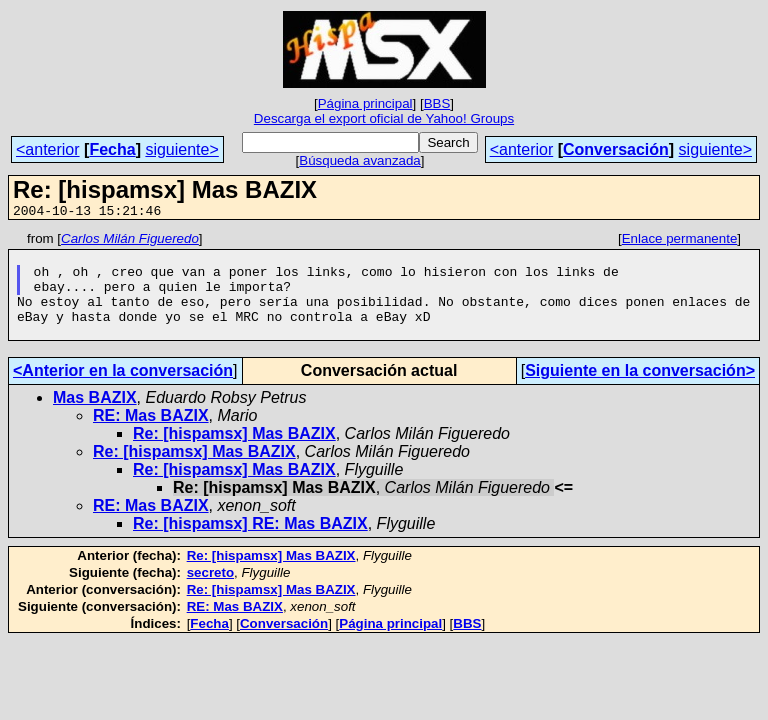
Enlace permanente (680, 241)
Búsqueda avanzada (360, 160)
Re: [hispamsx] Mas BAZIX (234, 454)
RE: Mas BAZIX (151, 436)
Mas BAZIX (95, 418)
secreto (210, 593)
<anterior (48, 149)
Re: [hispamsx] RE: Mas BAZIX (250, 544)
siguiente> (181, 149)
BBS (437, 103)
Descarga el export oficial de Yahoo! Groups (384, 118)
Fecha (112, 149)
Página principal (365, 103)
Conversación (616, 149)
